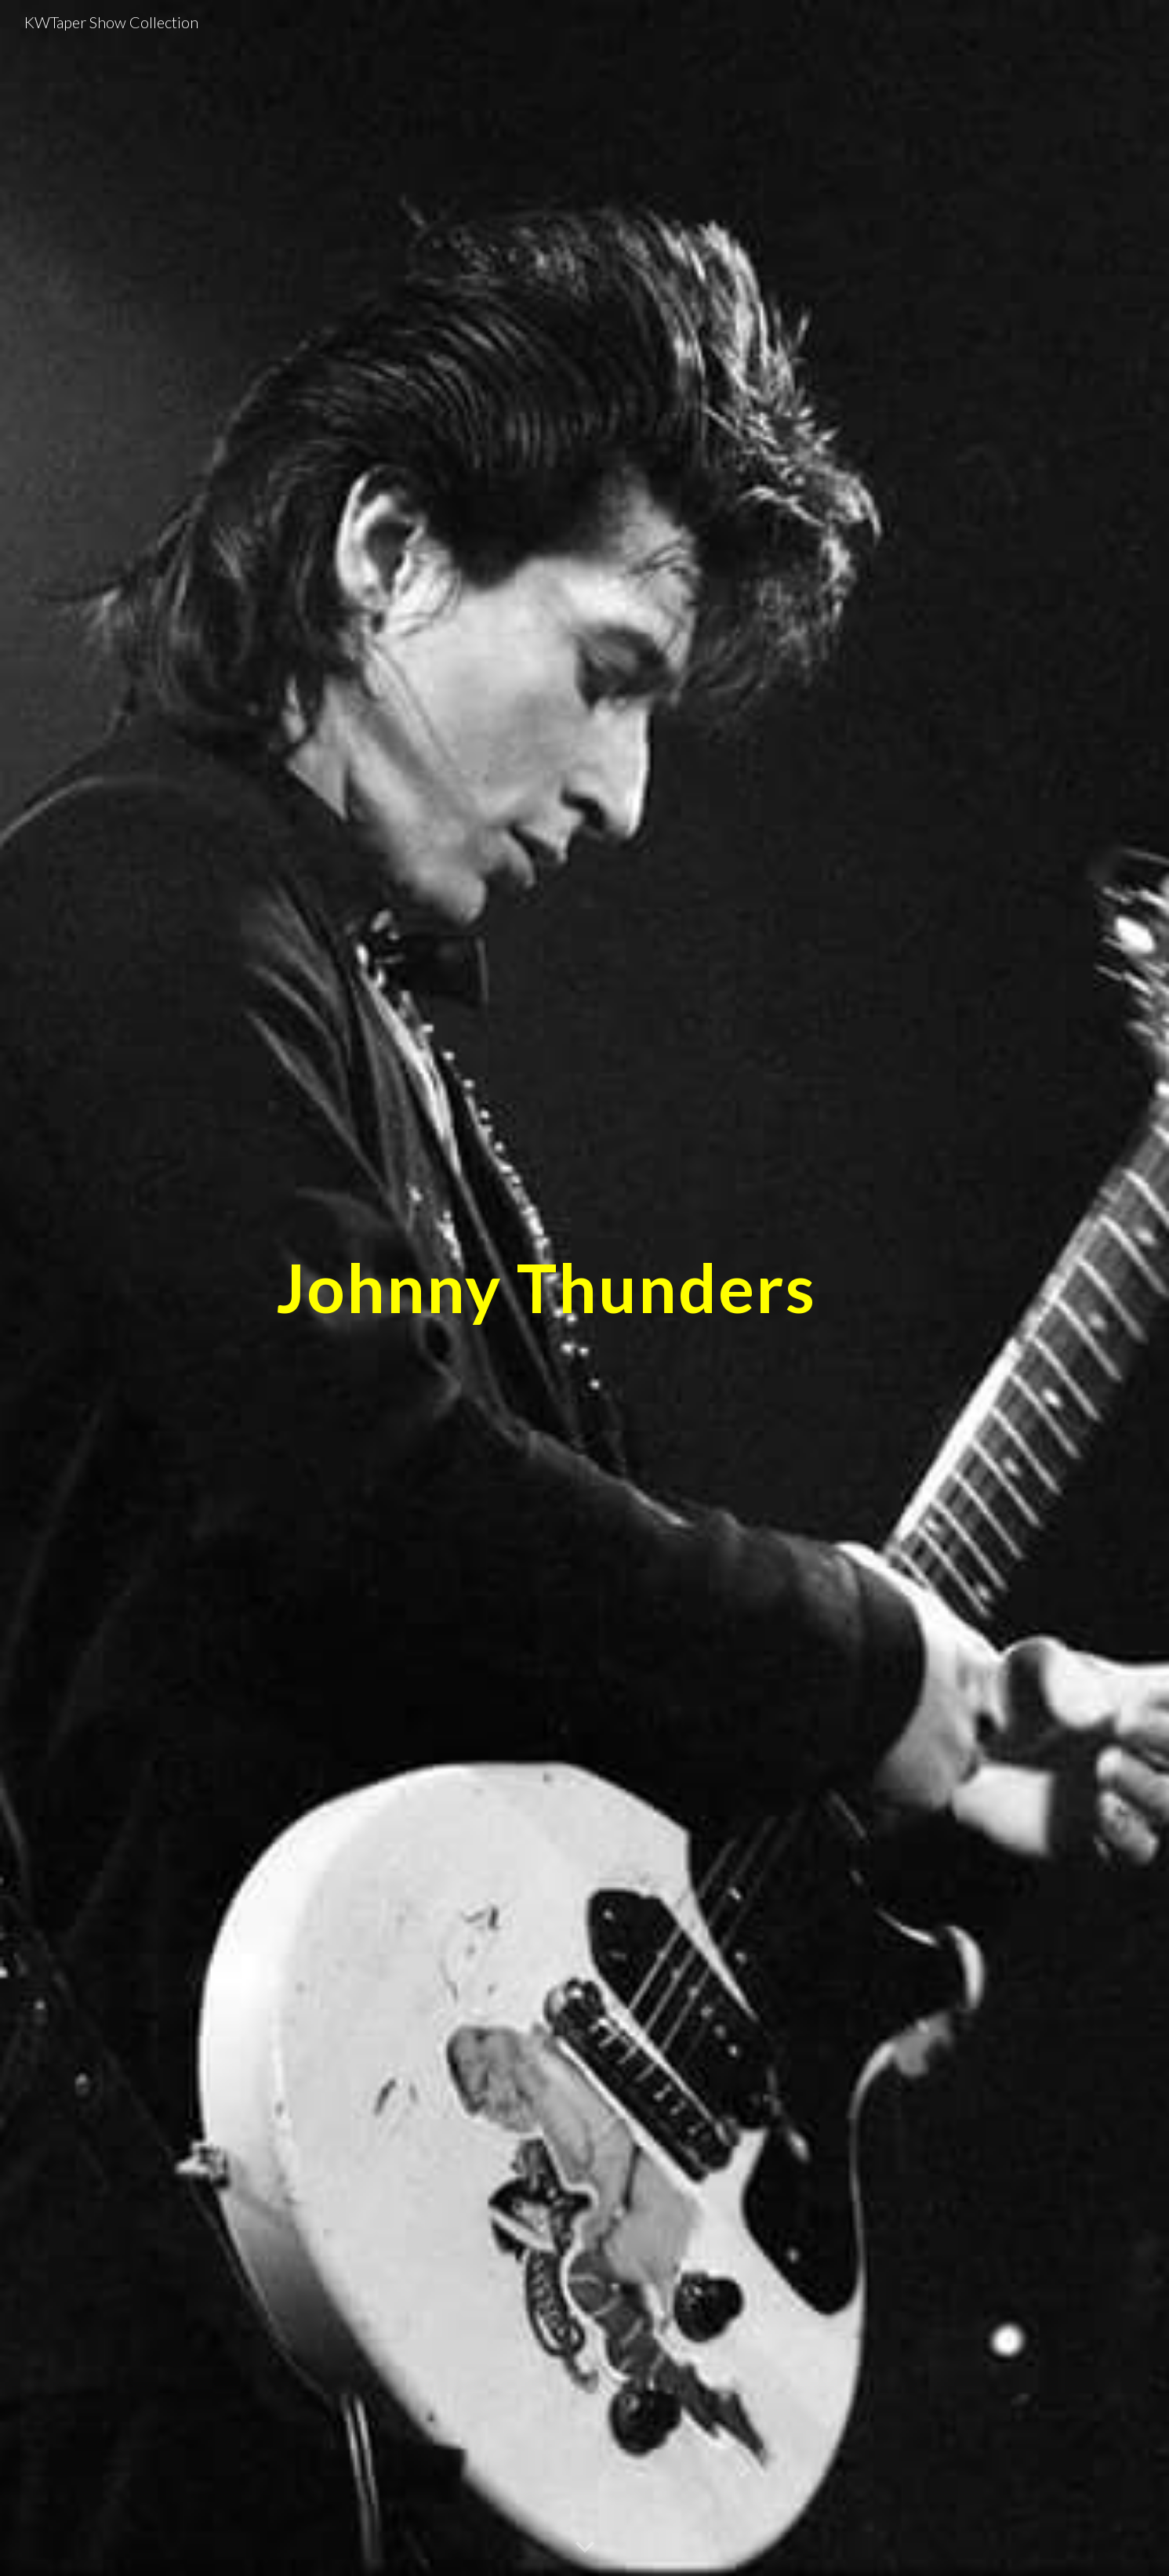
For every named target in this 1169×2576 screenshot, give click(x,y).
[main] (545, 1287)
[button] (585, 2548)
